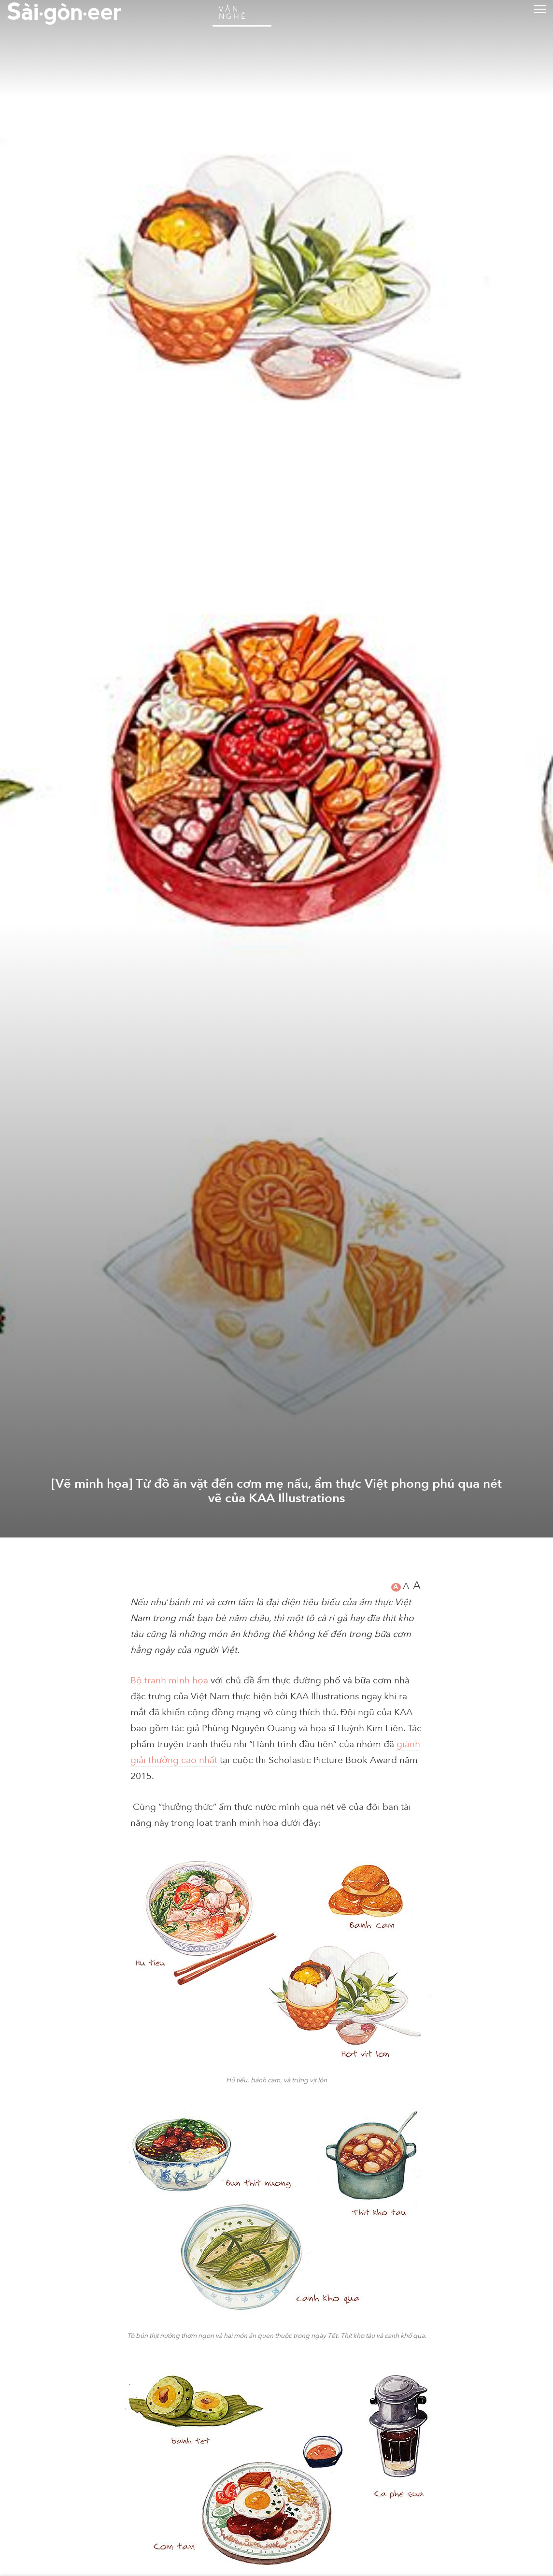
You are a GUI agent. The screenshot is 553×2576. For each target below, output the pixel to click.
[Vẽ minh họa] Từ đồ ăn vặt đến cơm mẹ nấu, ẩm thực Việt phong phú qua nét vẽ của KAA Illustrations (276, 2520)
